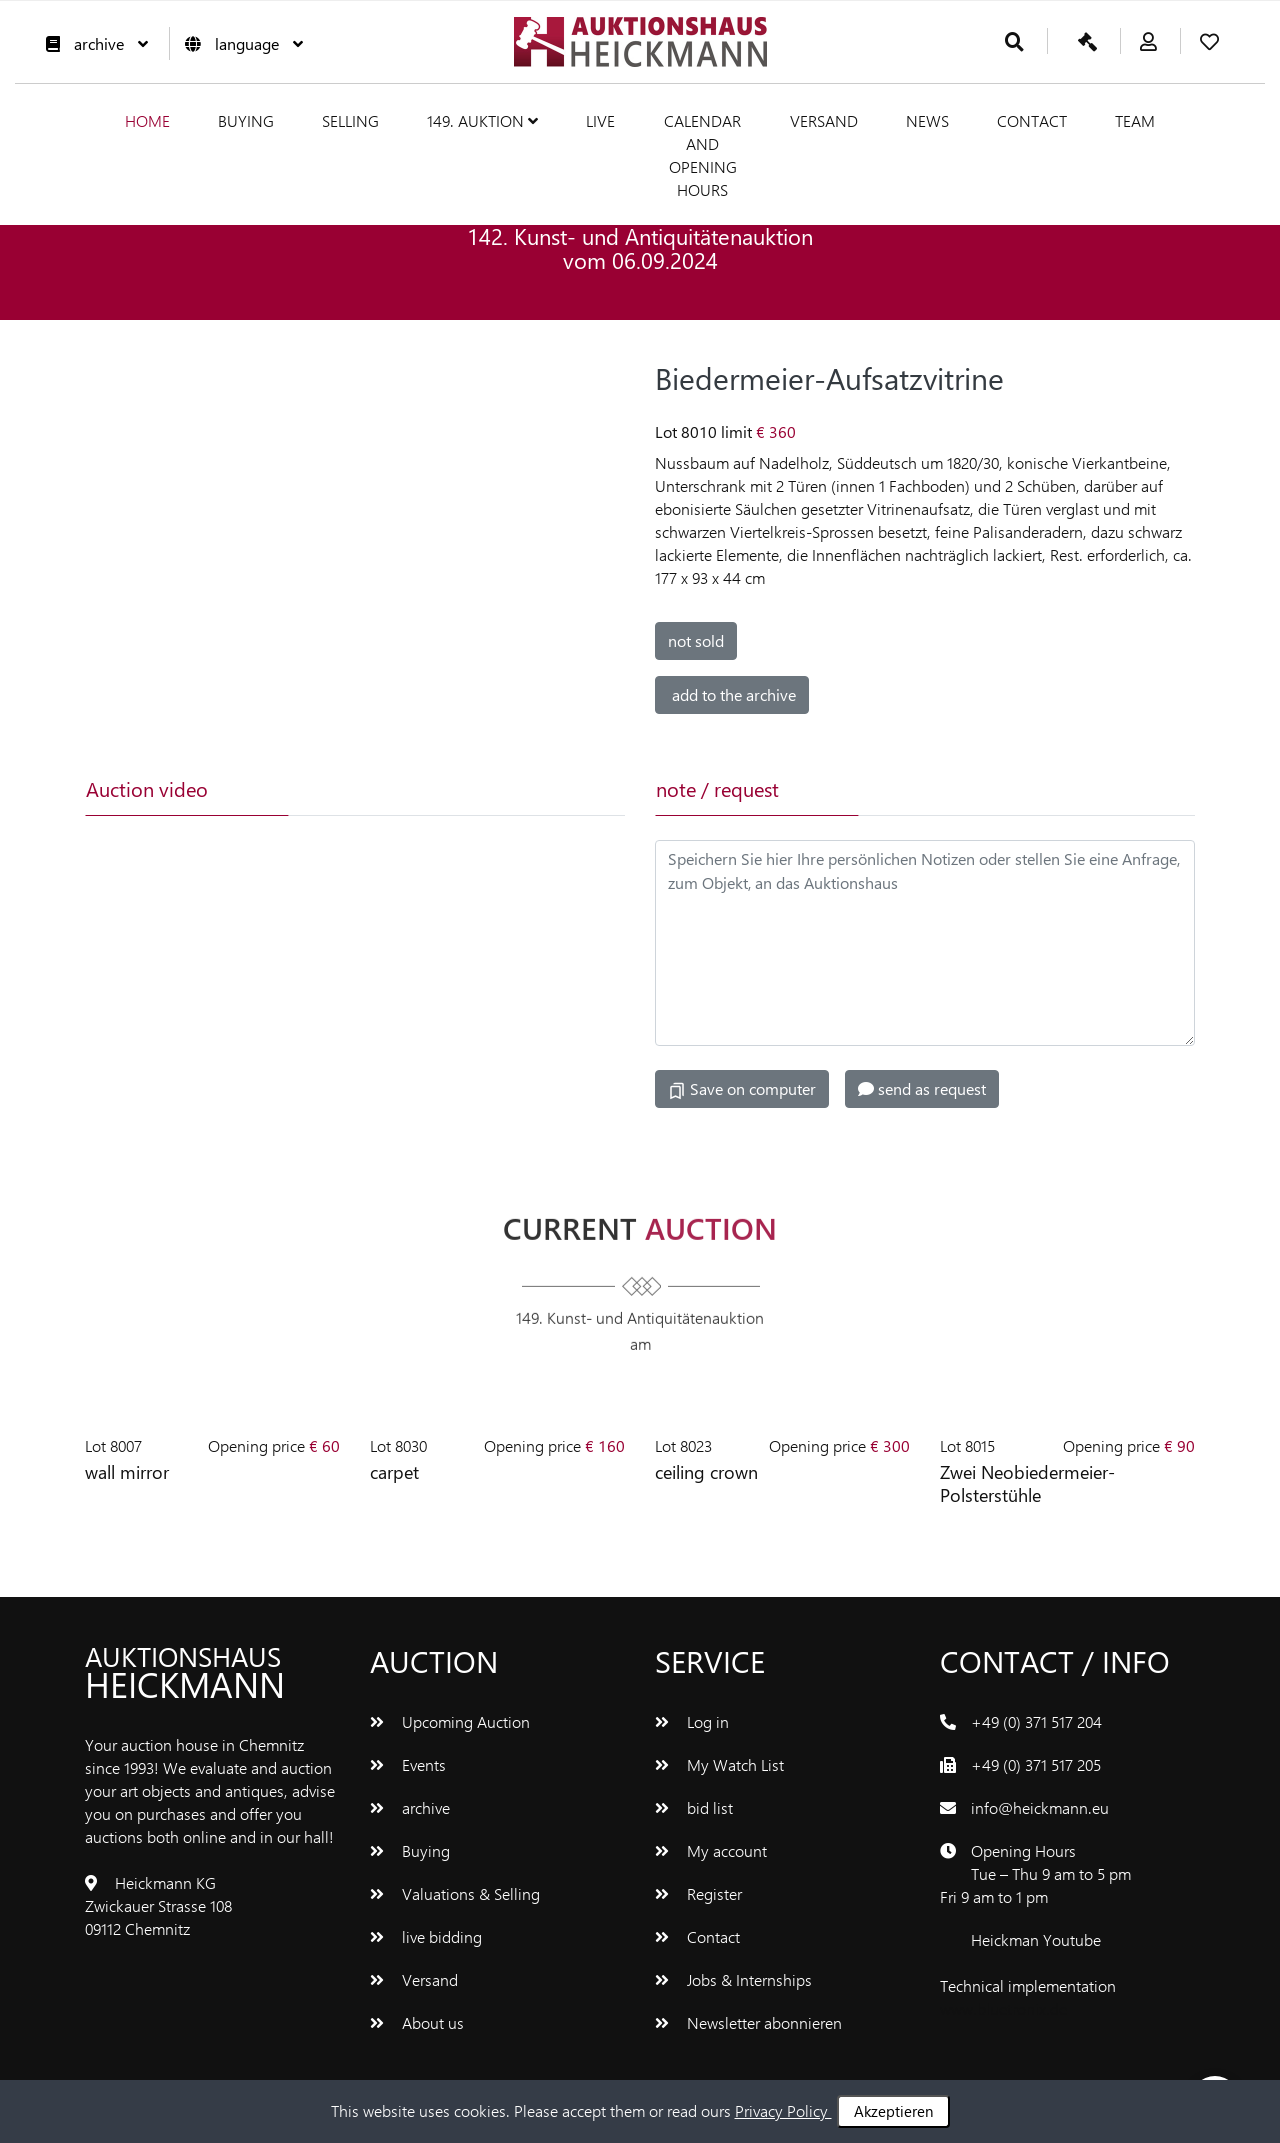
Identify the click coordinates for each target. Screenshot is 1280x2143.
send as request (922, 1087)
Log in (692, 1719)
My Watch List (719, 1762)
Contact (1032, 120)
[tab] (387, 788)
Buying (246, 120)
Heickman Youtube (1036, 1937)
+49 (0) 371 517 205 (1036, 1762)
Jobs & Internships (733, 1977)
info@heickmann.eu (1040, 1805)
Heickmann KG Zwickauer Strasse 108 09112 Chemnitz (158, 1903)
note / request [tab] (717, 787)
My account (711, 1848)
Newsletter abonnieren (748, 2020)
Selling (350, 120)
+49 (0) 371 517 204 (1036, 1719)
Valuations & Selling (455, 1891)
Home (147, 120)
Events (408, 1762)
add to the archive (732, 693)
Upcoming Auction (450, 1719)
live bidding (426, 1934)
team (1135, 120)
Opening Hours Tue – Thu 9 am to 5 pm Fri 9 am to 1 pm (1035, 1871)
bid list (694, 1805)
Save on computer (742, 1088)
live (600, 120)
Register (698, 1891)
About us (417, 2020)
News (927, 120)
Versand (824, 120)
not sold (696, 639)
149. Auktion (482, 120)
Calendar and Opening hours (702, 155)
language (239, 43)
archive (92, 43)
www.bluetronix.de (1003, 2006)
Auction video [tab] (147, 787)
